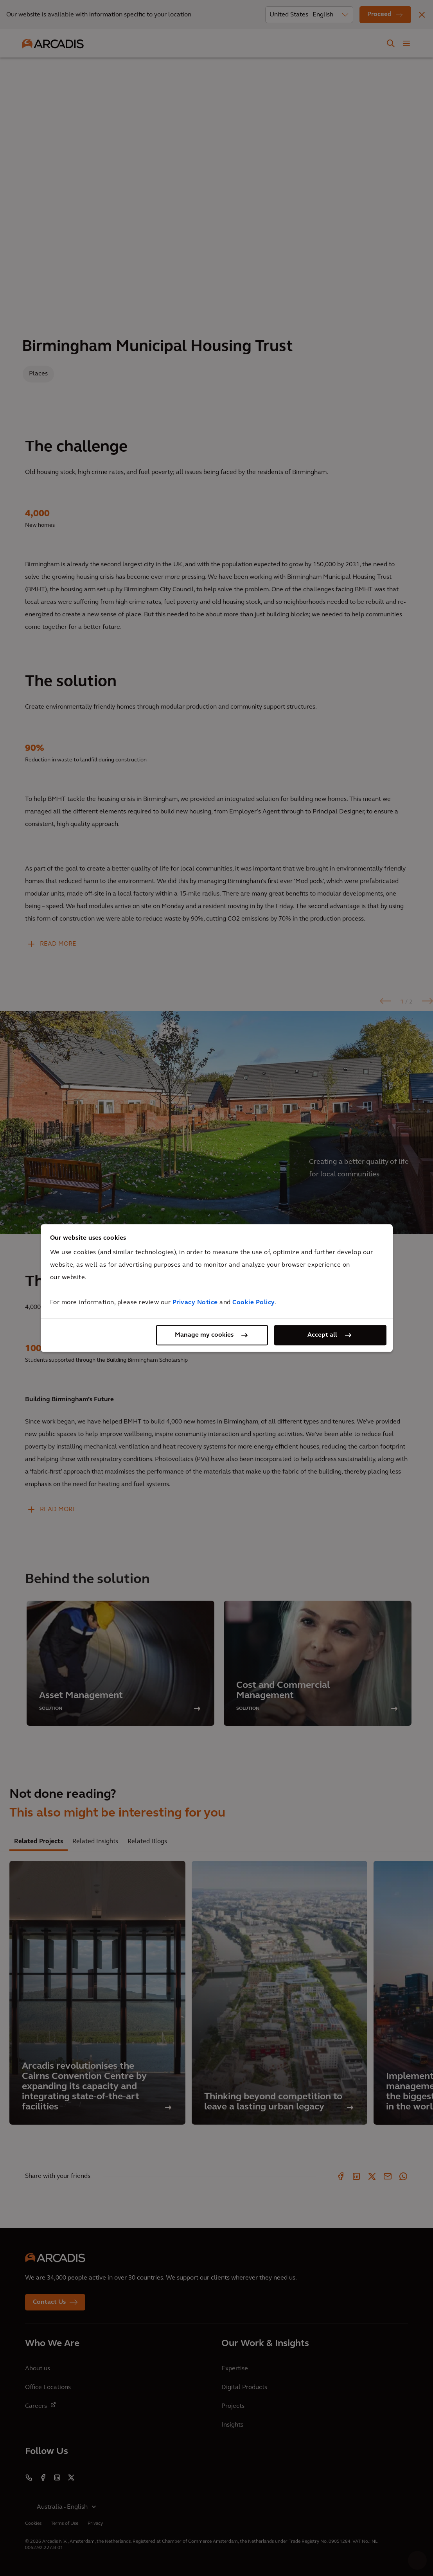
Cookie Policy (253, 1303)
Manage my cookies (204, 1335)
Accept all (322, 1335)
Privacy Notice (195, 1303)
